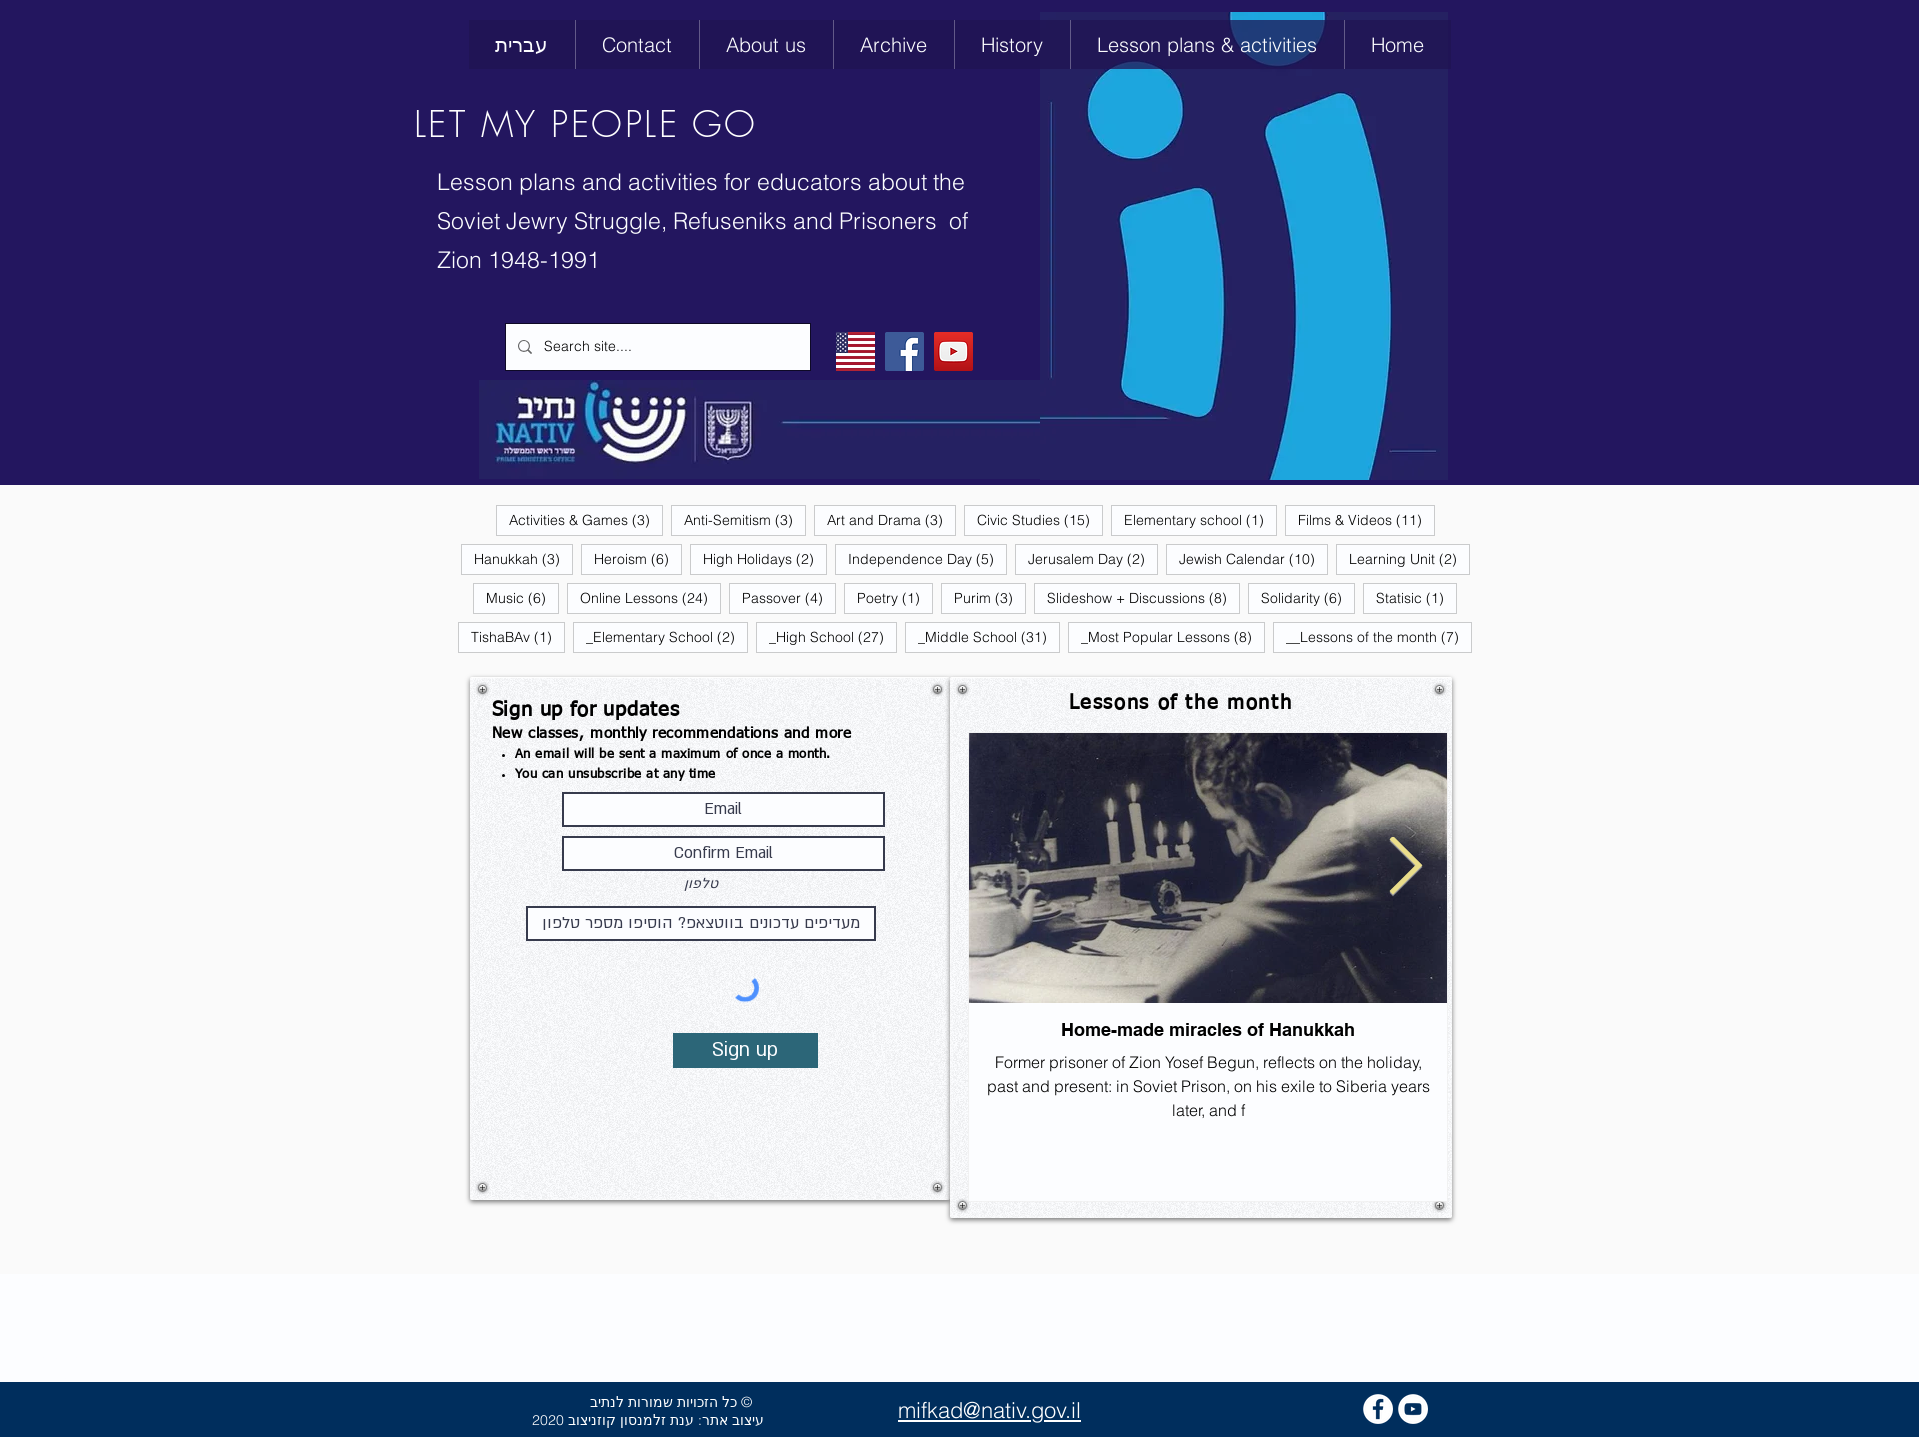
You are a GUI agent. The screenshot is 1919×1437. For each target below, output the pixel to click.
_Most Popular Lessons (1173, 636)
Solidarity (1308, 597)
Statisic (1416, 597)
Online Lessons (650, 597)
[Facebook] (904, 351)
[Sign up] (745, 1050)
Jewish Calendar (1253, 558)
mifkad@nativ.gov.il (989, 1410)
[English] (855, 351)
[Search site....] (656, 347)
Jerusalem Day (1093, 558)
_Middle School (989, 636)
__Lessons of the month (1379, 636)
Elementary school (1200, 519)
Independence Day (927, 558)
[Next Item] (1406, 867)
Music (522, 597)
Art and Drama (891, 519)
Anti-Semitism (745, 519)
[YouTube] (953, 351)
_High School (833, 636)
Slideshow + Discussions (1143, 597)
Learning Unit (1409, 558)
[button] (1012, 44)
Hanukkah (523, 558)
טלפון (701, 884)
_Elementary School (667, 636)
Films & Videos (1366, 519)
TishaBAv (518, 636)
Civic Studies (1040, 519)
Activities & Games (586, 519)
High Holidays (765, 558)
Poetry (895, 597)
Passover (789, 597)
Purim (990, 597)
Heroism (638, 558)
